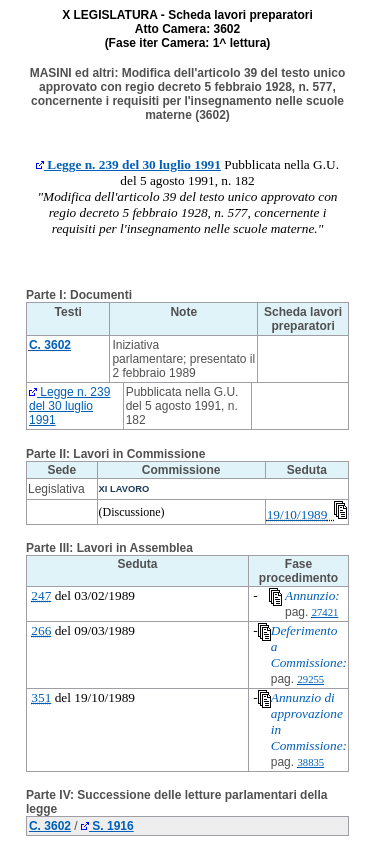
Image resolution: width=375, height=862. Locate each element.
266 (41, 630)
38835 (310, 762)
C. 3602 (50, 826)
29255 (310, 679)
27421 (325, 612)
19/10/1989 (297, 514)
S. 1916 (107, 826)
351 (41, 697)
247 (41, 595)
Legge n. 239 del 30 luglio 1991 (128, 164)
